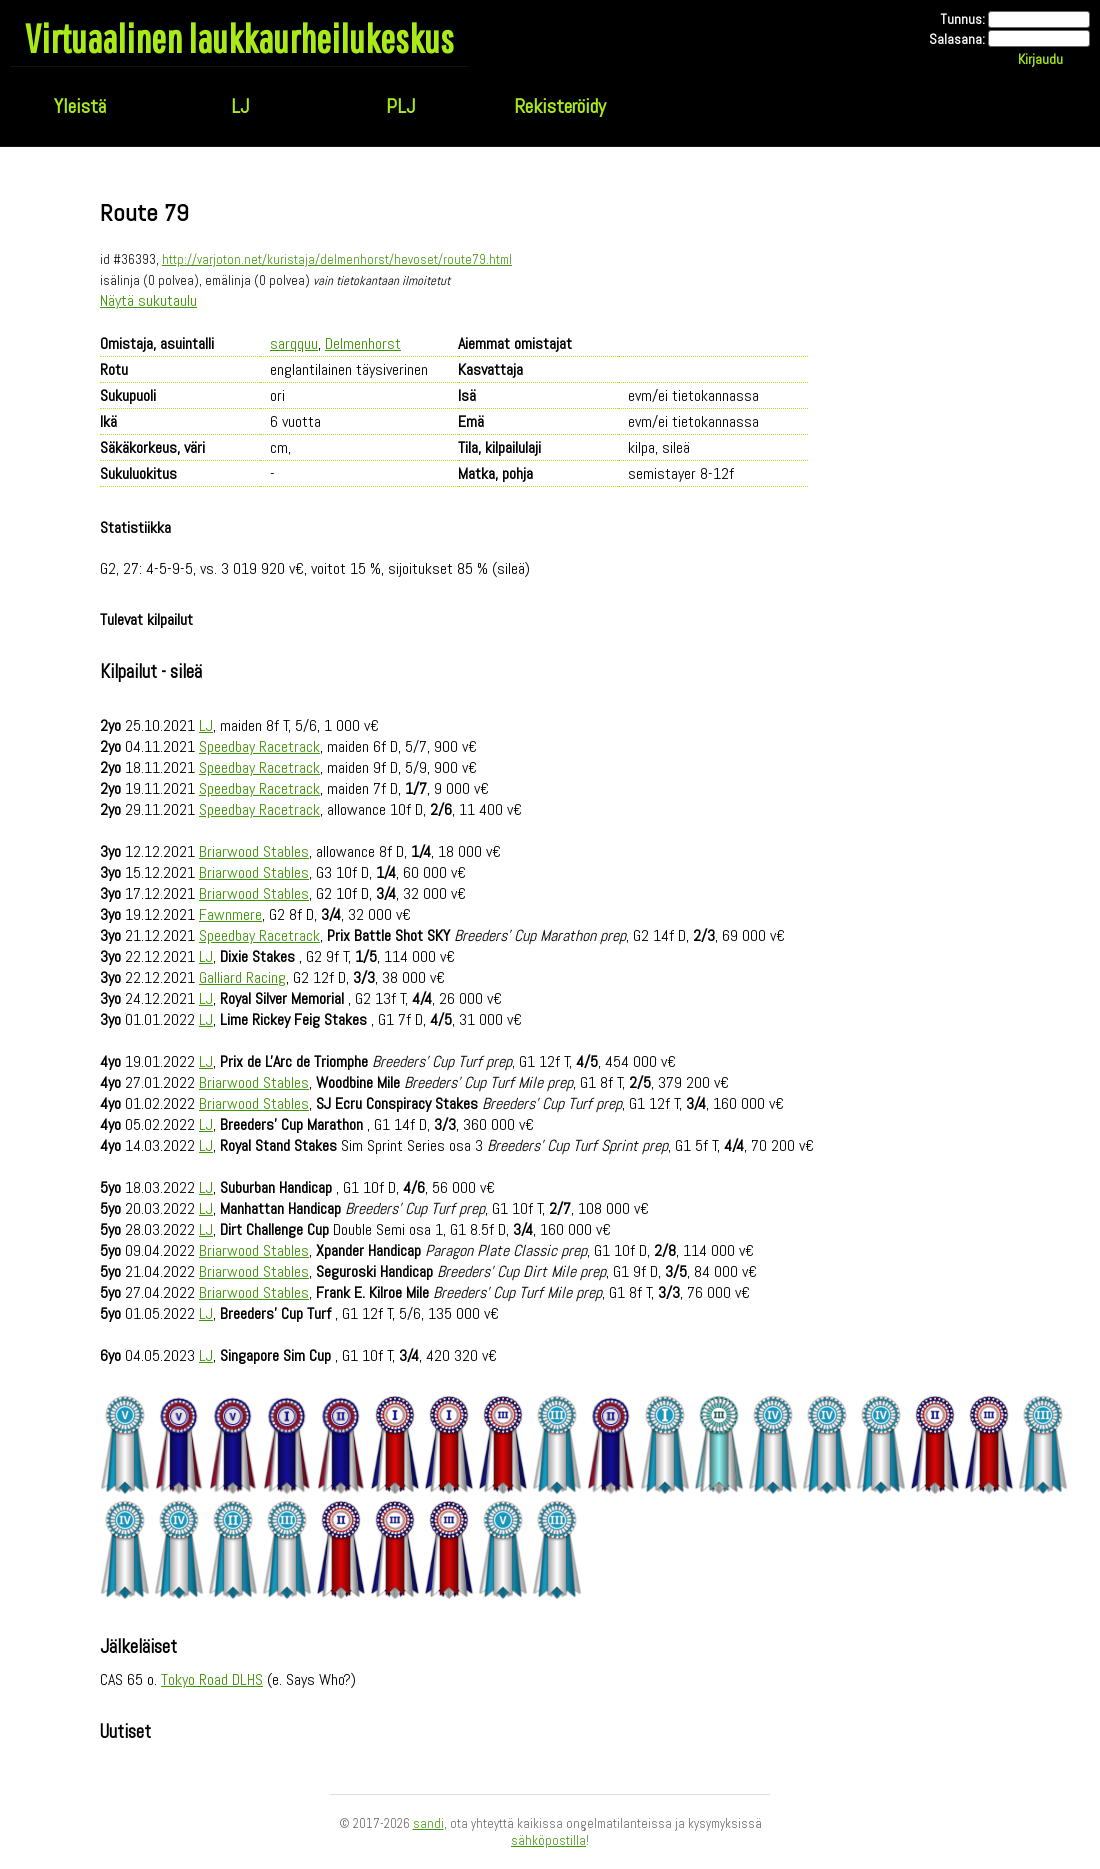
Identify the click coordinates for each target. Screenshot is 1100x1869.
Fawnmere (230, 914)
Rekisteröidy (560, 106)
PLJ (400, 106)
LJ (240, 106)
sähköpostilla (548, 1840)
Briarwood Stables (254, 851)
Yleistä (80, 106)
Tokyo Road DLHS (212, 1679)
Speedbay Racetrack (259, 746)
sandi (428, 1823)
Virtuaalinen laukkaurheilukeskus (239, 38)
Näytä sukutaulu (148, 300)
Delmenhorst (363, 343)
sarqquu (294, 343)
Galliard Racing (242, 977)
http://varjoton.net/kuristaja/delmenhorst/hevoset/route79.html (337, 259)
